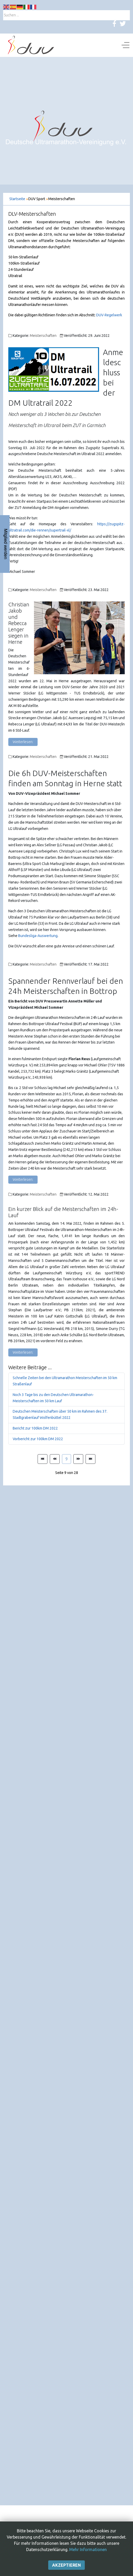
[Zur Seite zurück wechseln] (55, 1459)
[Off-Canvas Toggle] (125, 45)
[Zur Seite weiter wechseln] (78, 1459)
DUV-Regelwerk (109, 315)
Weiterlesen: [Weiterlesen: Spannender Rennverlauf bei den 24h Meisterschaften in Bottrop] (23, 1179)
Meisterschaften (43, 335)
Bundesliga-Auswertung (38, 936)
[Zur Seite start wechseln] (42, 1459)
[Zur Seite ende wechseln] (90, 1459)
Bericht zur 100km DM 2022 (35, 1428)
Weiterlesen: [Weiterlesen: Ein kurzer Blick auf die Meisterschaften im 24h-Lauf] (23, 1352)
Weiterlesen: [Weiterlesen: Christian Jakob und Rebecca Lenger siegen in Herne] (23, 742)
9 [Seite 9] (66, 1459)
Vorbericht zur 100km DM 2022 (38, 1439)
